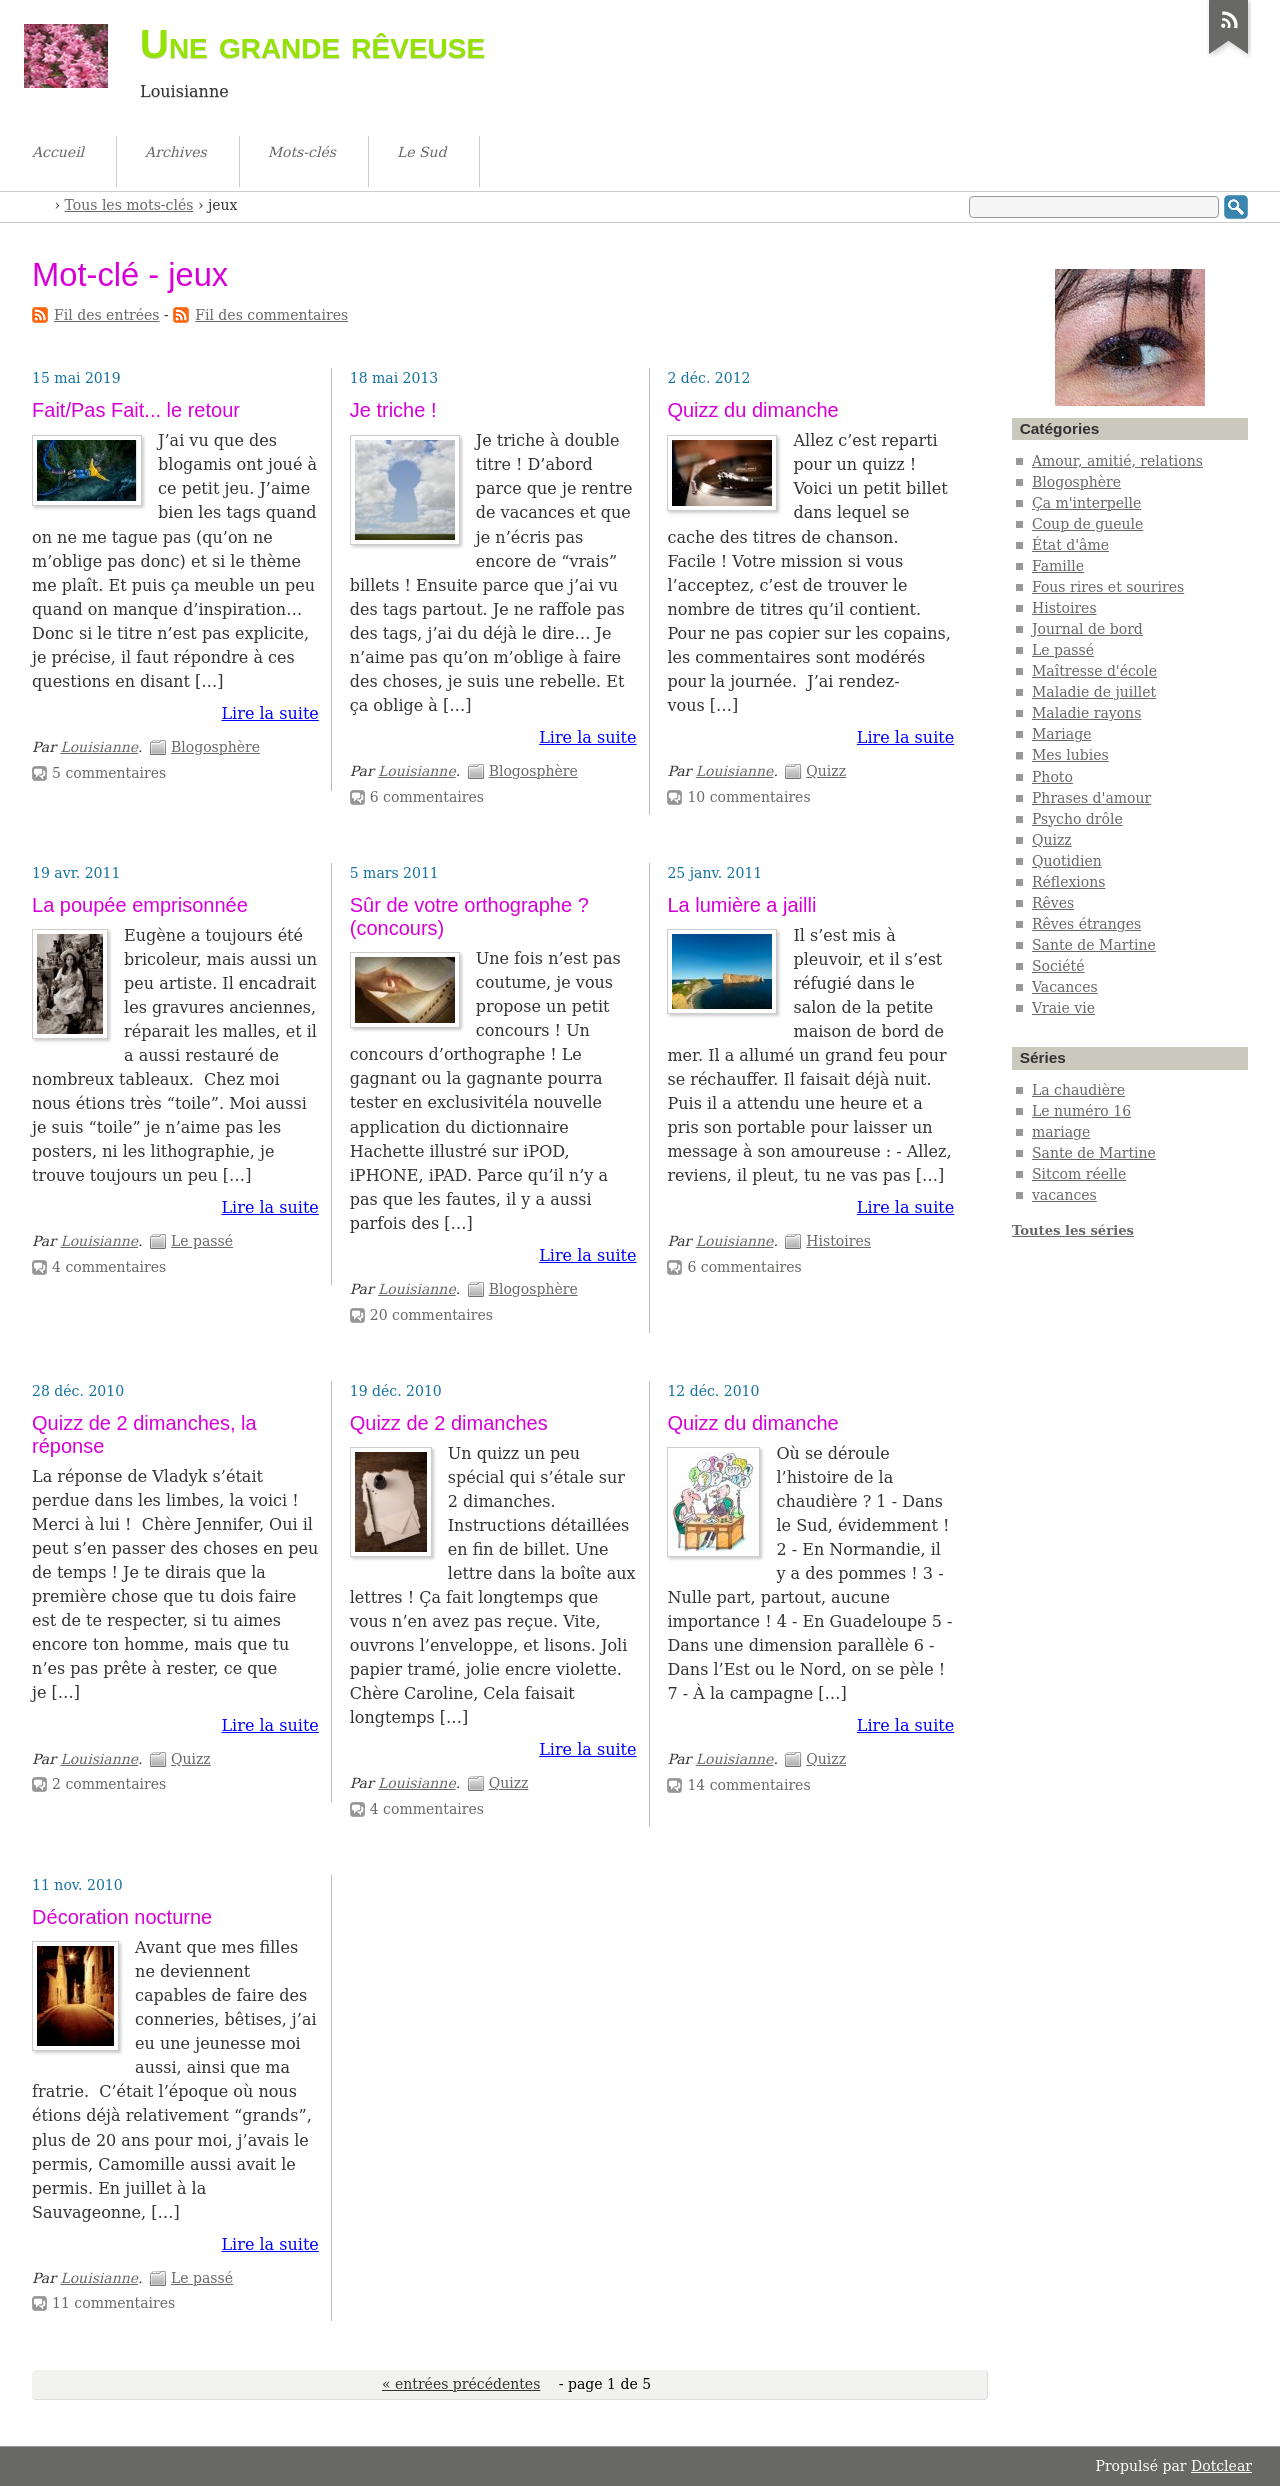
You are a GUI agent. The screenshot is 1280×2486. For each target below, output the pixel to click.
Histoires (838, 1241)
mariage (1061, 1132)
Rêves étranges (1086, 924)
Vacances (1065, 987)
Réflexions (1069, 882)
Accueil (41, 203)
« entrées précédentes (461, 2384)
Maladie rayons (1086, 713)
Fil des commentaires (271, 315)
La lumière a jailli (741, 905)
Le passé (202, 1241)
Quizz (826, 771)
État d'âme (1070, 545)
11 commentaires (113, 2303)
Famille (1058, 566)
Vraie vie (1063, 1008)
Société (1058, 966)
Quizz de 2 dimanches (449, 1423)
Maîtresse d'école (1094, 671)
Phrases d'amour (1091, 798)
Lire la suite (269, 713)
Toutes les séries (1073, 1230)
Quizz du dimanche (752, 410)
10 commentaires (748, 797)
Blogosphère (215, 747)
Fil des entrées (107, 315)
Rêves (1053, 903)
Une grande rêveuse (312, 44)
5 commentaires (109, 773)
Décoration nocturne (122, 1917)
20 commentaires (431, 1315)
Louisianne (99, 747)
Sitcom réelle (1079, 1174)
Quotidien (1067, 861)
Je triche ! (393, 410)
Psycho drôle (1077, 819)
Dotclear (1221, 2466)
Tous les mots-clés (129, 205)
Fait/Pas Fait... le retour (136, 410)
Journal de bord (1087, 629)
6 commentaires (427, 797)
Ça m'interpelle (1086, 503)
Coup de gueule (1087, 524)
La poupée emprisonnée (140, 905)
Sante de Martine (1094, 945)
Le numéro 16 (1081, 1111)
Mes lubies (1070, 755)
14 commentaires (748, 1785)
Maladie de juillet (1094, 692)
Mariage (1062, 734)
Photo (1052, 777)
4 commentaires (109, 1267)
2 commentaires (109, 1784)
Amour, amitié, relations (1117, 461)
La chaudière (1078, 1090)
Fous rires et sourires (1108, 587)
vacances (1064, 1195)
